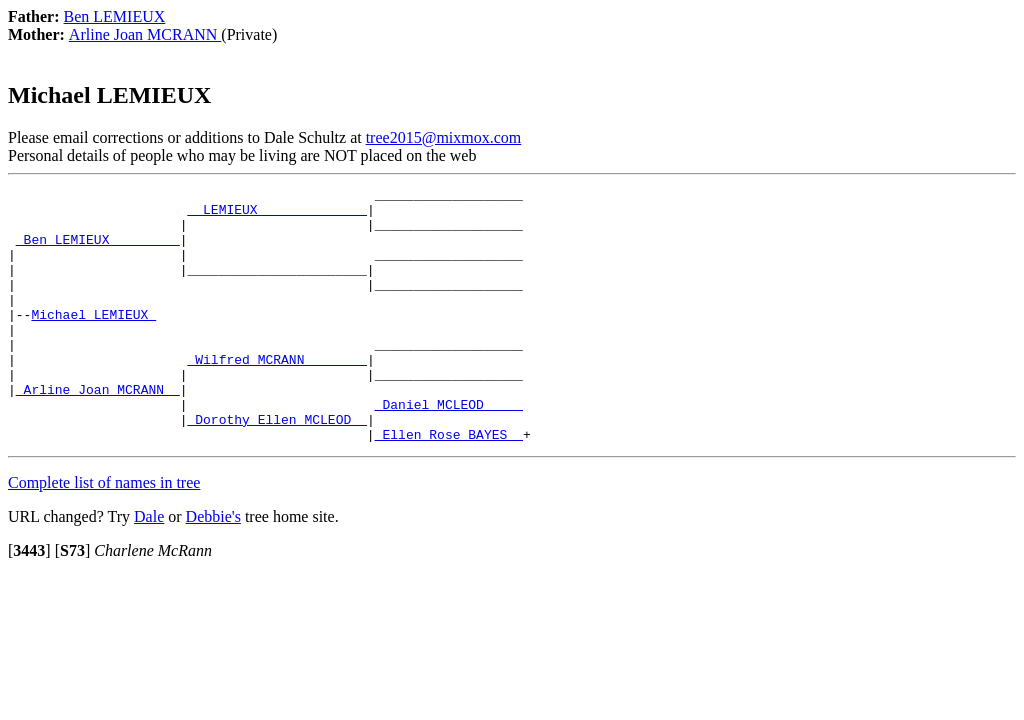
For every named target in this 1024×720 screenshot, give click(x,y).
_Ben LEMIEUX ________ (98, 251)
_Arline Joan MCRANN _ (98, 431)
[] (29, 601)
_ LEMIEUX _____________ (276, 215)
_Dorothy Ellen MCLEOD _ (276, 467)
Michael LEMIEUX (93, 341)
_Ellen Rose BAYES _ (449, 485)
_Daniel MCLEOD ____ (449, 449)
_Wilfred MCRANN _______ (276, 395)
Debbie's (213, 567)
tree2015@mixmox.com (444, 137)
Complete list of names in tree (104, 533)
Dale (149, 567)
